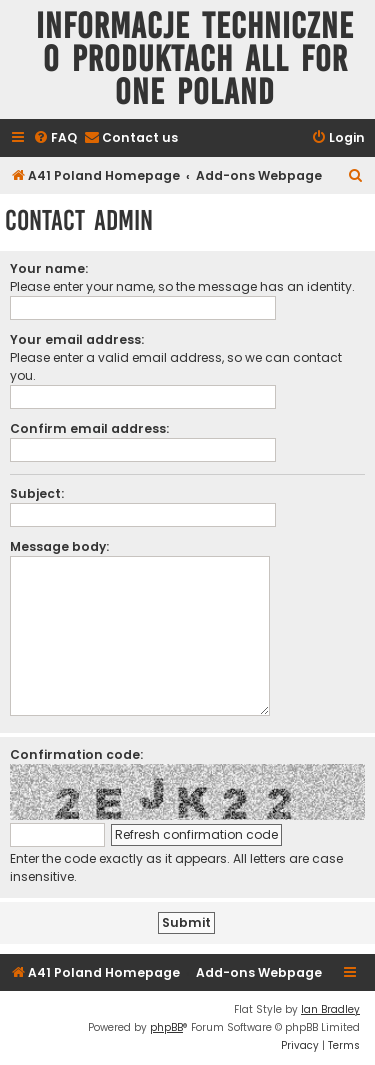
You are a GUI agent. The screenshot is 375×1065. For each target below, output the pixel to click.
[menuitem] (55, 138)
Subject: (37, 493)
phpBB (166, 1027)
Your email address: (77, 339)
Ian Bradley (330, 1009)
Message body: (59, 546)
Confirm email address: (89, 428)
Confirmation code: (76, 754)
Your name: (49, 268)
